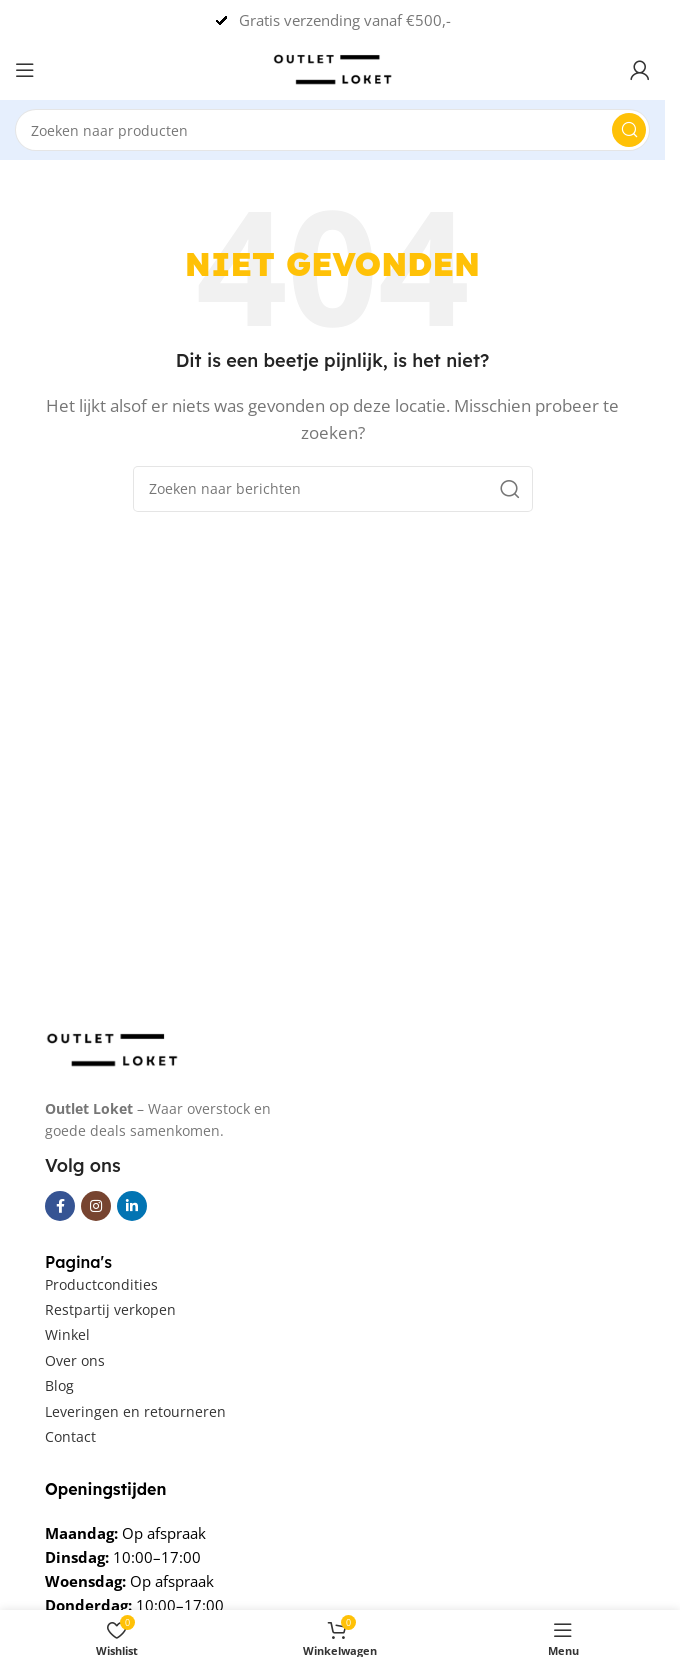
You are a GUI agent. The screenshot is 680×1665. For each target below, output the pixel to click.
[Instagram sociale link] (96, 1206)
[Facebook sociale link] (60, 1206)
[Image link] (112, 1048)
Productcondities (101, 1284)
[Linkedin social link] (132, 1206)
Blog (59, 1385)
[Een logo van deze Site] (332, 68)
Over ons (75, 1360)
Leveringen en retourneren (135, 1411)
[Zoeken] (332, 130)
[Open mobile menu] (25, 70)
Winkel (67, 1334)
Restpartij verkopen (110, 1309)
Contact (70, 1436)
